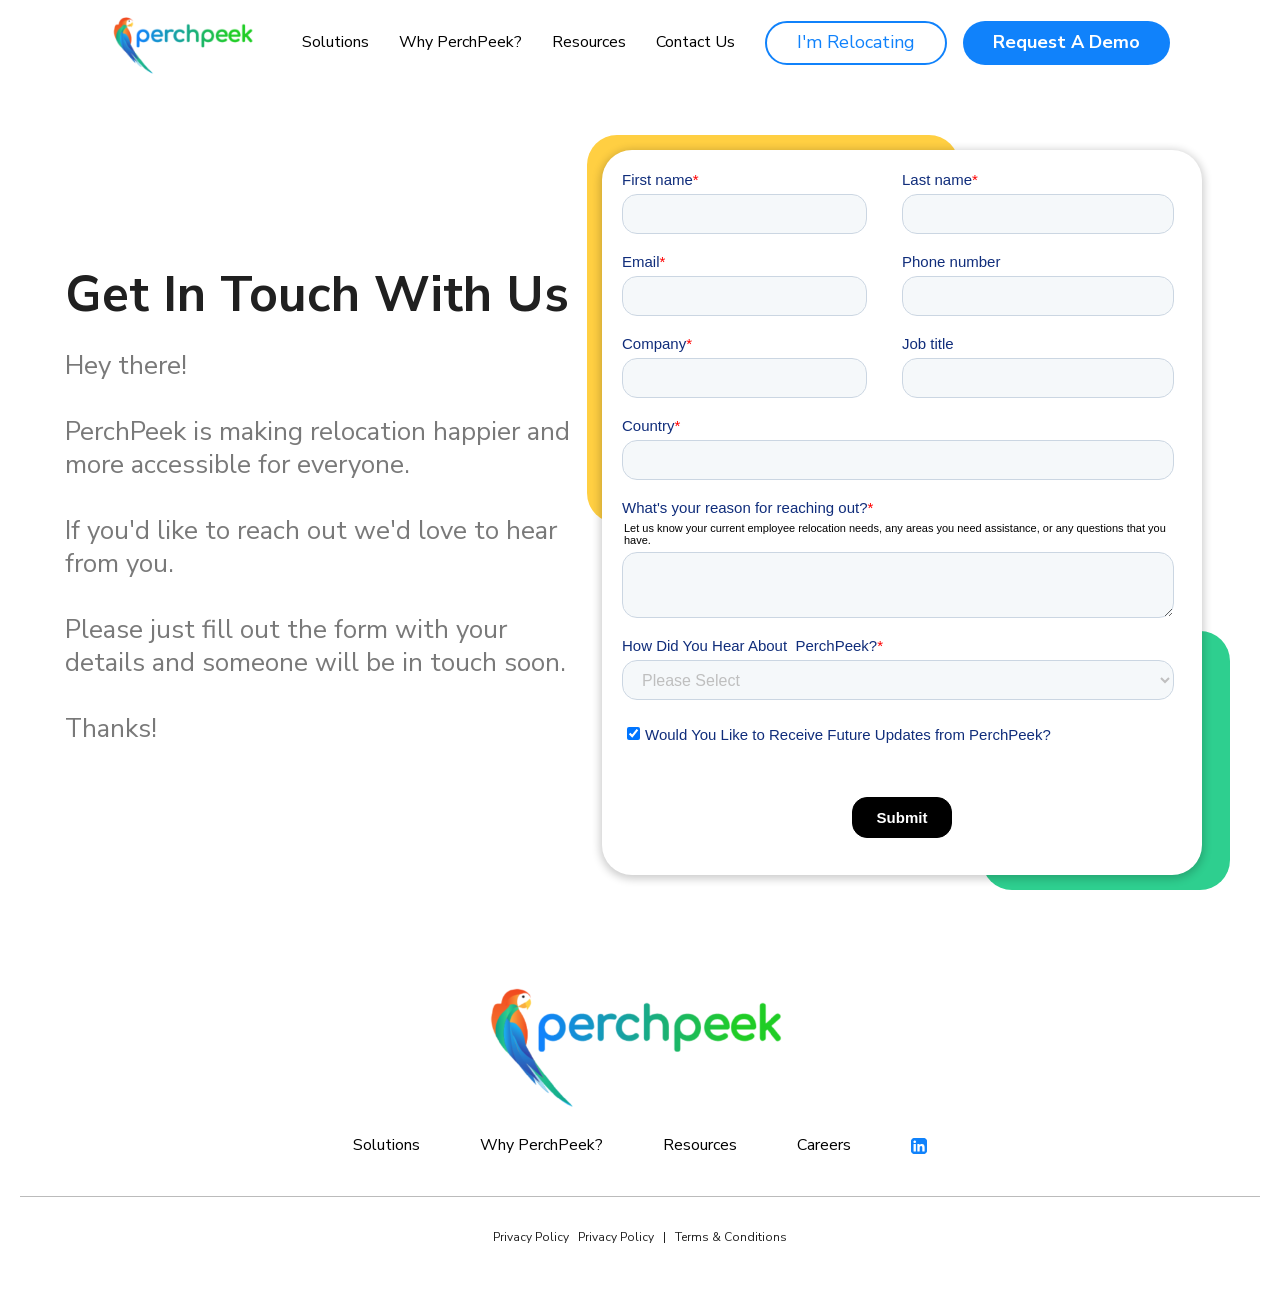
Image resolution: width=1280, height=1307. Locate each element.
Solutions (335, 42)
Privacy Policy (531, 1237)
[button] (335, 42)
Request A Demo (1066, 42)
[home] (185, 42)
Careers (824, 1145)
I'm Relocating (856, 42)
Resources (589, 42)
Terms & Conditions (731, 1237)
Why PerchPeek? (460, 42)
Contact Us (695, 42)
